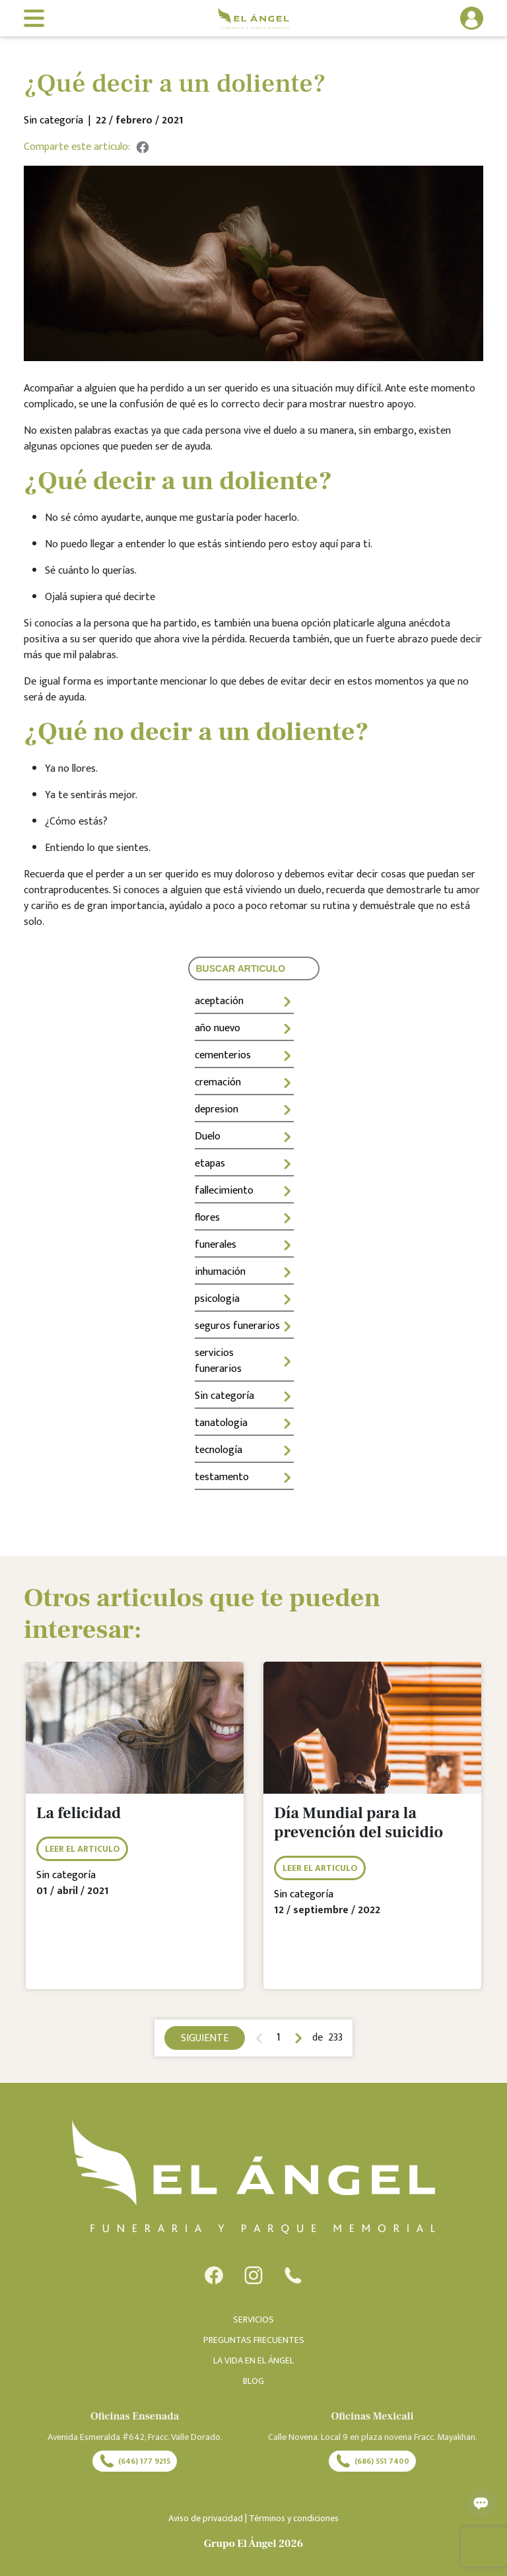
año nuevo (244, 1028)
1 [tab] (279, 2038)
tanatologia (244, 1423)
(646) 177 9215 (134, 2461)
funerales (244, 1245)
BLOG (253, 2381)
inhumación (244, 1272)
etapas (244, 1163)
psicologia (244, 1299)
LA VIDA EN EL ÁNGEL (253, 2360)
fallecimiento (244, 1191)
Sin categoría (244, 1396)
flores (244, 1218)
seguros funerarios (244, 1326)
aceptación (244, 1001)
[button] (431, 18)
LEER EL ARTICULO (82, 1848)
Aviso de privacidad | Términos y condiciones (253, 2518)
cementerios (244, 1055)
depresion (244, 1109)
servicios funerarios (244, 1361)
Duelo (244, 1136)
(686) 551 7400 (372, 2461)
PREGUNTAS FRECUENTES (253, 2340)
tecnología (244, 1450)
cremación (244, 1082)
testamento (244, 1477)
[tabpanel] (135, 1835)
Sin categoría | (60, 121)
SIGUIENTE (204, 2038)
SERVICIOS (253, 2319)
